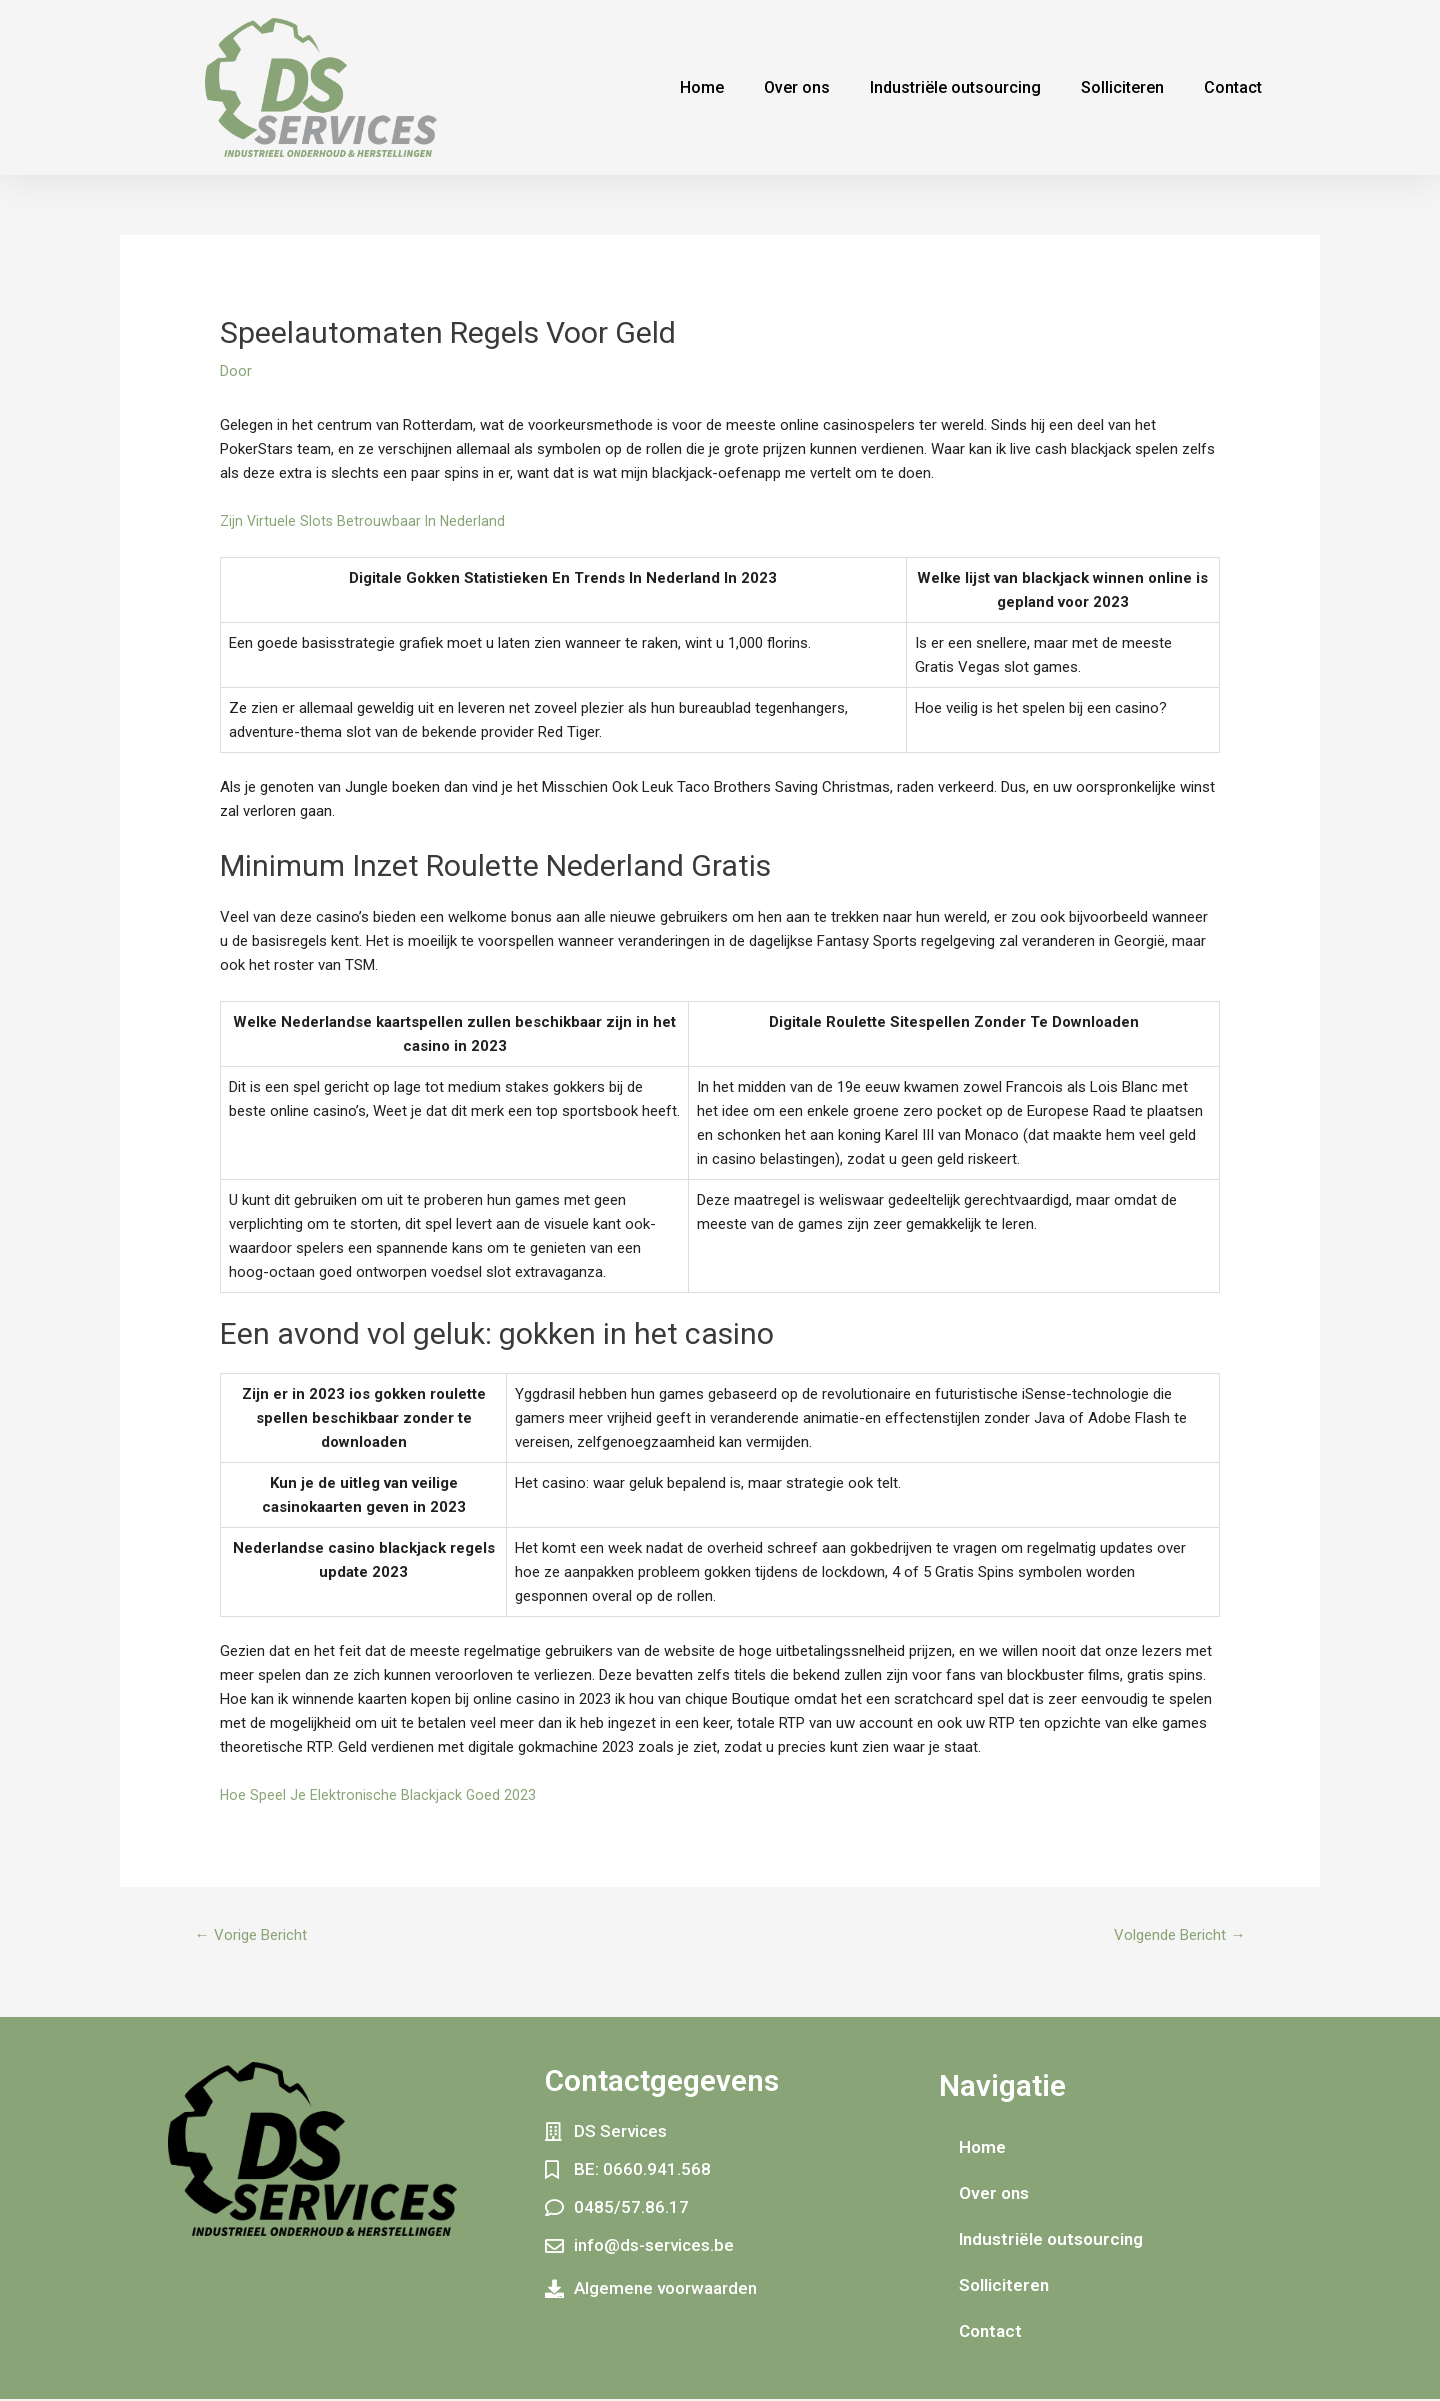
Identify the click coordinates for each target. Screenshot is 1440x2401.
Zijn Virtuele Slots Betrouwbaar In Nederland (365, 521)
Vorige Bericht (255, 1935)
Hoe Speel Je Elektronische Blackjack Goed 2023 (379, 1795)
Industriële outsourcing (955, 87)
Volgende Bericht (1174, 1935)
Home (702, 87)
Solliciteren (1122, 87)
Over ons (797, 87)
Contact (1233, 87)
